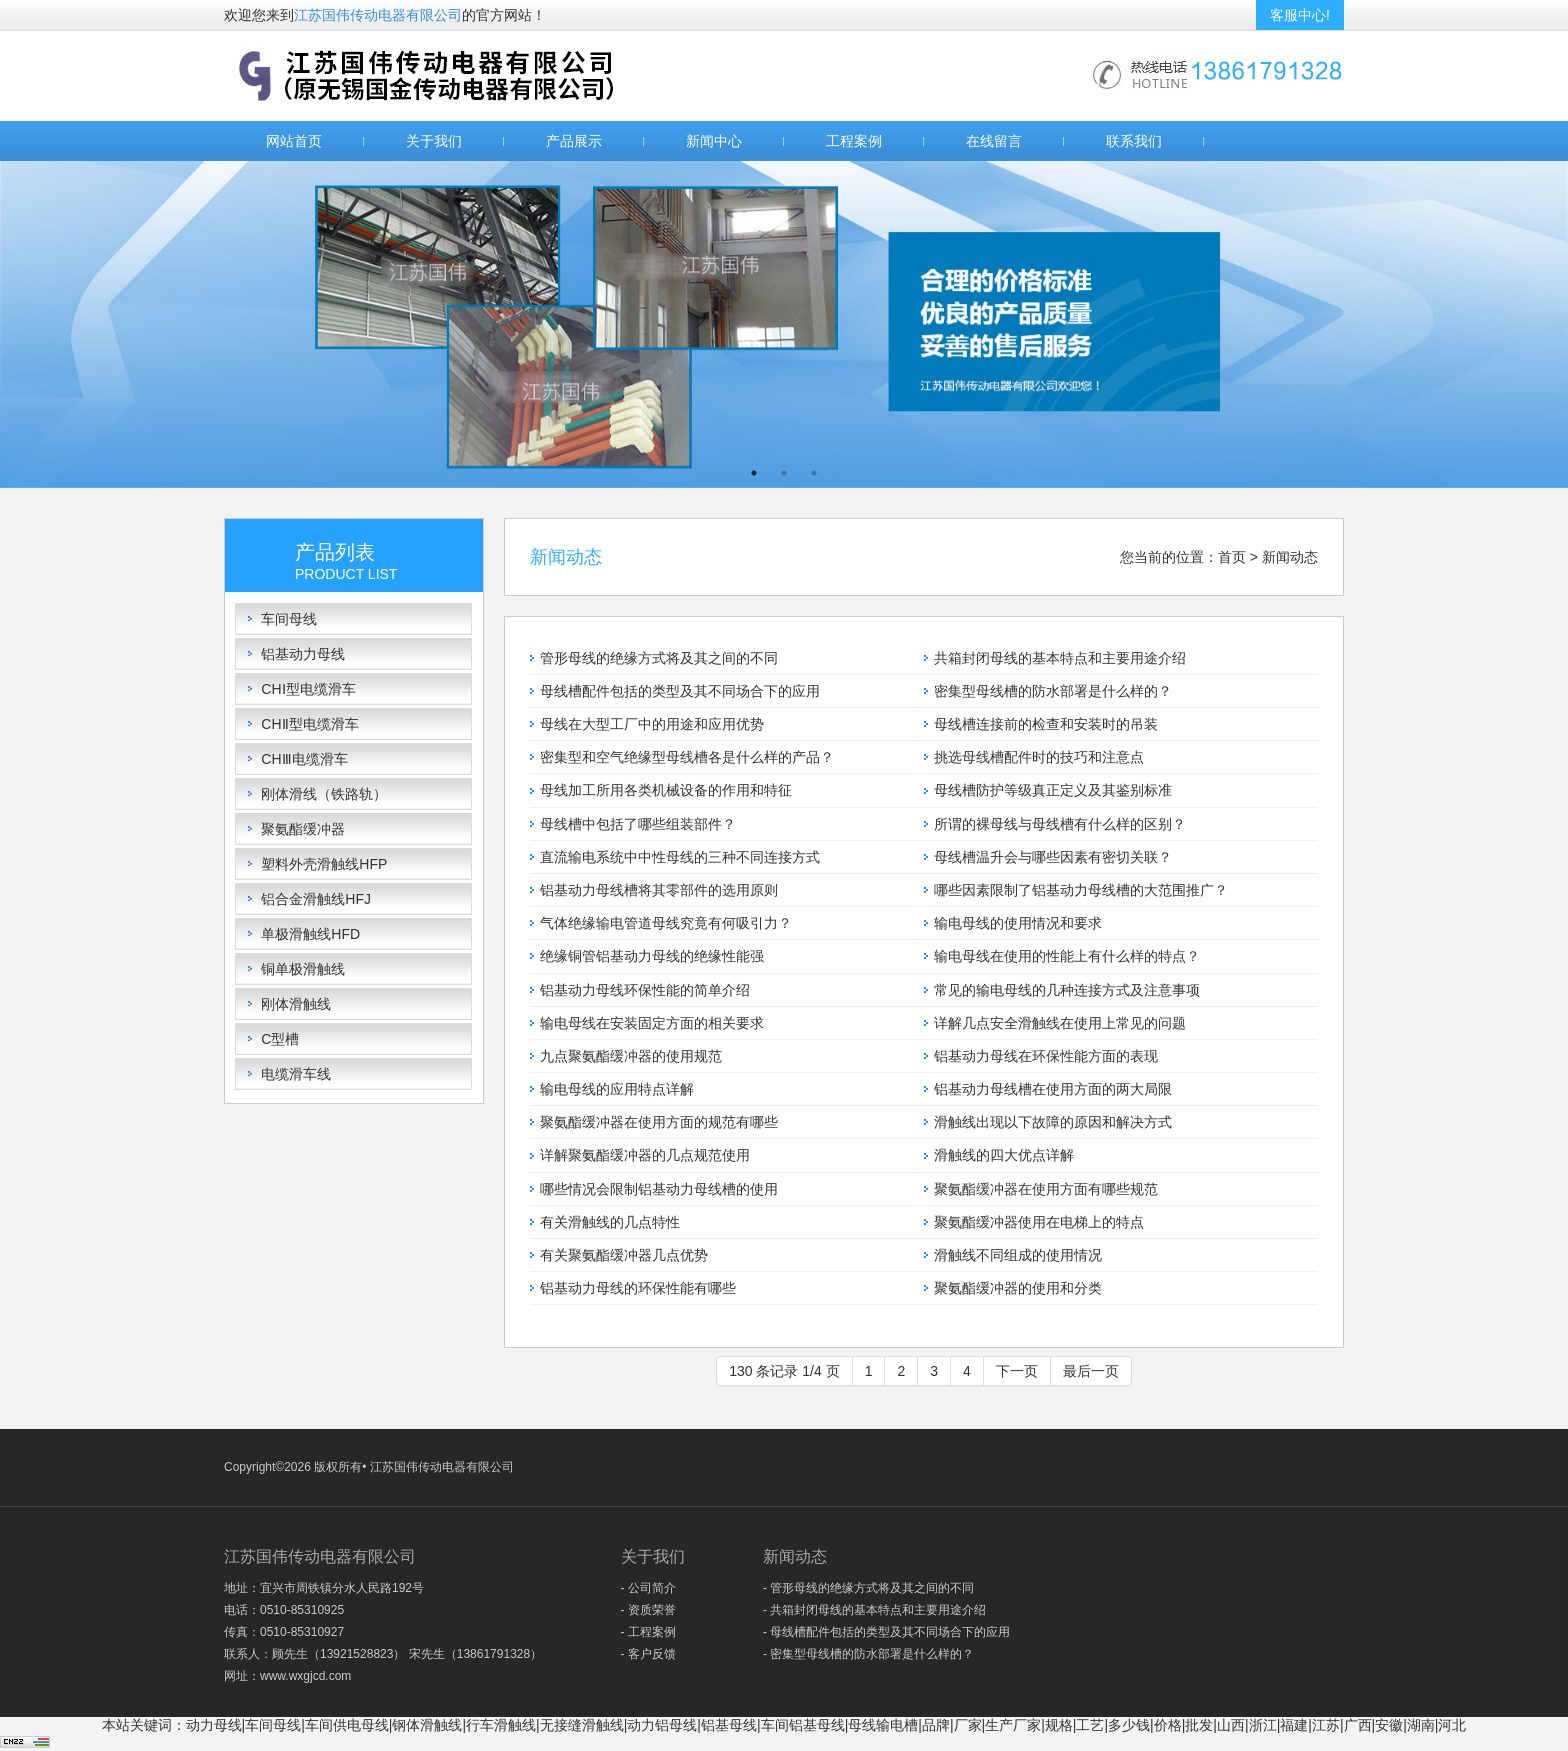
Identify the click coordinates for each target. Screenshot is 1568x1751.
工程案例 (854, 141)
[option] (784, 324)
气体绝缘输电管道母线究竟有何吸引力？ (666, 923)
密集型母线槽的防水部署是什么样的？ (1053, 691)
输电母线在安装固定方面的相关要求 (652, 1023)
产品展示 (574, 141)
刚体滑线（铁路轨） (324, 794)
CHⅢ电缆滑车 (304, 759)
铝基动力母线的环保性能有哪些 (638, 1288)
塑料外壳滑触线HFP (324, 864)
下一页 (1017, 1371)
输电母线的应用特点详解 (617, 1089)
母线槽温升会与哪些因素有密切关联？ (1053, 857)
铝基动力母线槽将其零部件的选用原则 (659, 890)
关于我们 (434, 141)
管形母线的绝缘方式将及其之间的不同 (659, 658)
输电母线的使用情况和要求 (1018, 923)
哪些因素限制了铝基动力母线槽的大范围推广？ (1081, 890)
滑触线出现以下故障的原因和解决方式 (1053, 1122)
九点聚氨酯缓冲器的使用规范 (631, 1056)
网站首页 (294, 141)
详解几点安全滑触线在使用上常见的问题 (1060, 1023)
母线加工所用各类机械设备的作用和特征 (666, 790)
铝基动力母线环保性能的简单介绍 (645, 990)
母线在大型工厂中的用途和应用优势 (652, 724)
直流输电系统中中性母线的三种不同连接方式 (680, 857)
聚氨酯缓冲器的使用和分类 (1018, 1288)
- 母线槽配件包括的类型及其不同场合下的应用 (886, 1632)
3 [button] (814, 473)
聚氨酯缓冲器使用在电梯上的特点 (1039, 1222)
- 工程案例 (648, 1632)
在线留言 (994, 141)
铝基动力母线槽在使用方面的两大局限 (1053, 1089)
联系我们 (1134, 141)
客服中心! (1300, 15)
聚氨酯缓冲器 (303, 829)
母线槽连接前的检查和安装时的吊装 (1046, 724)
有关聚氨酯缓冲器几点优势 (624, 1255)
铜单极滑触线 (303, 969)
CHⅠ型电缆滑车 (308, 689)
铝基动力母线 (303, 654)
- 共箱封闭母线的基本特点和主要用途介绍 (874, 1610)
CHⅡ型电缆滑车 (309, 724)
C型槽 (280, 1039)
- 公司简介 (648, 1588)
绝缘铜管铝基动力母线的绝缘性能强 (652, 956)
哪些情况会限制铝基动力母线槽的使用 (659, 1189)
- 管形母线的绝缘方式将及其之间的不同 (868, 1588)
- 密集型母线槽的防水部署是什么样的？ (868, 1654)
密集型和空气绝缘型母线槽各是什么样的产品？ (687, 757)
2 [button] (784, 473)
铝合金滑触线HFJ (316, 899)
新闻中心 (714, 141)
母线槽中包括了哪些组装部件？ (638, 824)
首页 (1232, 557)
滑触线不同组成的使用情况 (1018, 1255)
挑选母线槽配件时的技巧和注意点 (1039, 757)
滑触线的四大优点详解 (1004, 1155)
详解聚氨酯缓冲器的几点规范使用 (645, 1155)
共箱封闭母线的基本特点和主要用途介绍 (1060, 658)
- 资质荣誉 (648, 1610)
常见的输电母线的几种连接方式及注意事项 (1067, 990)
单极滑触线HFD (310, 934)
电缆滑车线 (296, 1074)
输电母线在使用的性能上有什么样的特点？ (1067, 956)
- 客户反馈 (648, 1654)
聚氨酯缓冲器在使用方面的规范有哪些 (659, 1122)
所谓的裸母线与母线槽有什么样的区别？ (1060, 824)
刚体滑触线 (296, 1004)
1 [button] (754, 473)
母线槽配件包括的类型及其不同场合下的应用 (680, 691)
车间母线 (289, 619)
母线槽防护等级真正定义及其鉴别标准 (1053, 790)
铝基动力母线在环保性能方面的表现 (1046, 1056)
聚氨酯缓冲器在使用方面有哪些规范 (1046, 1189)
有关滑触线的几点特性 (610, 1222)
